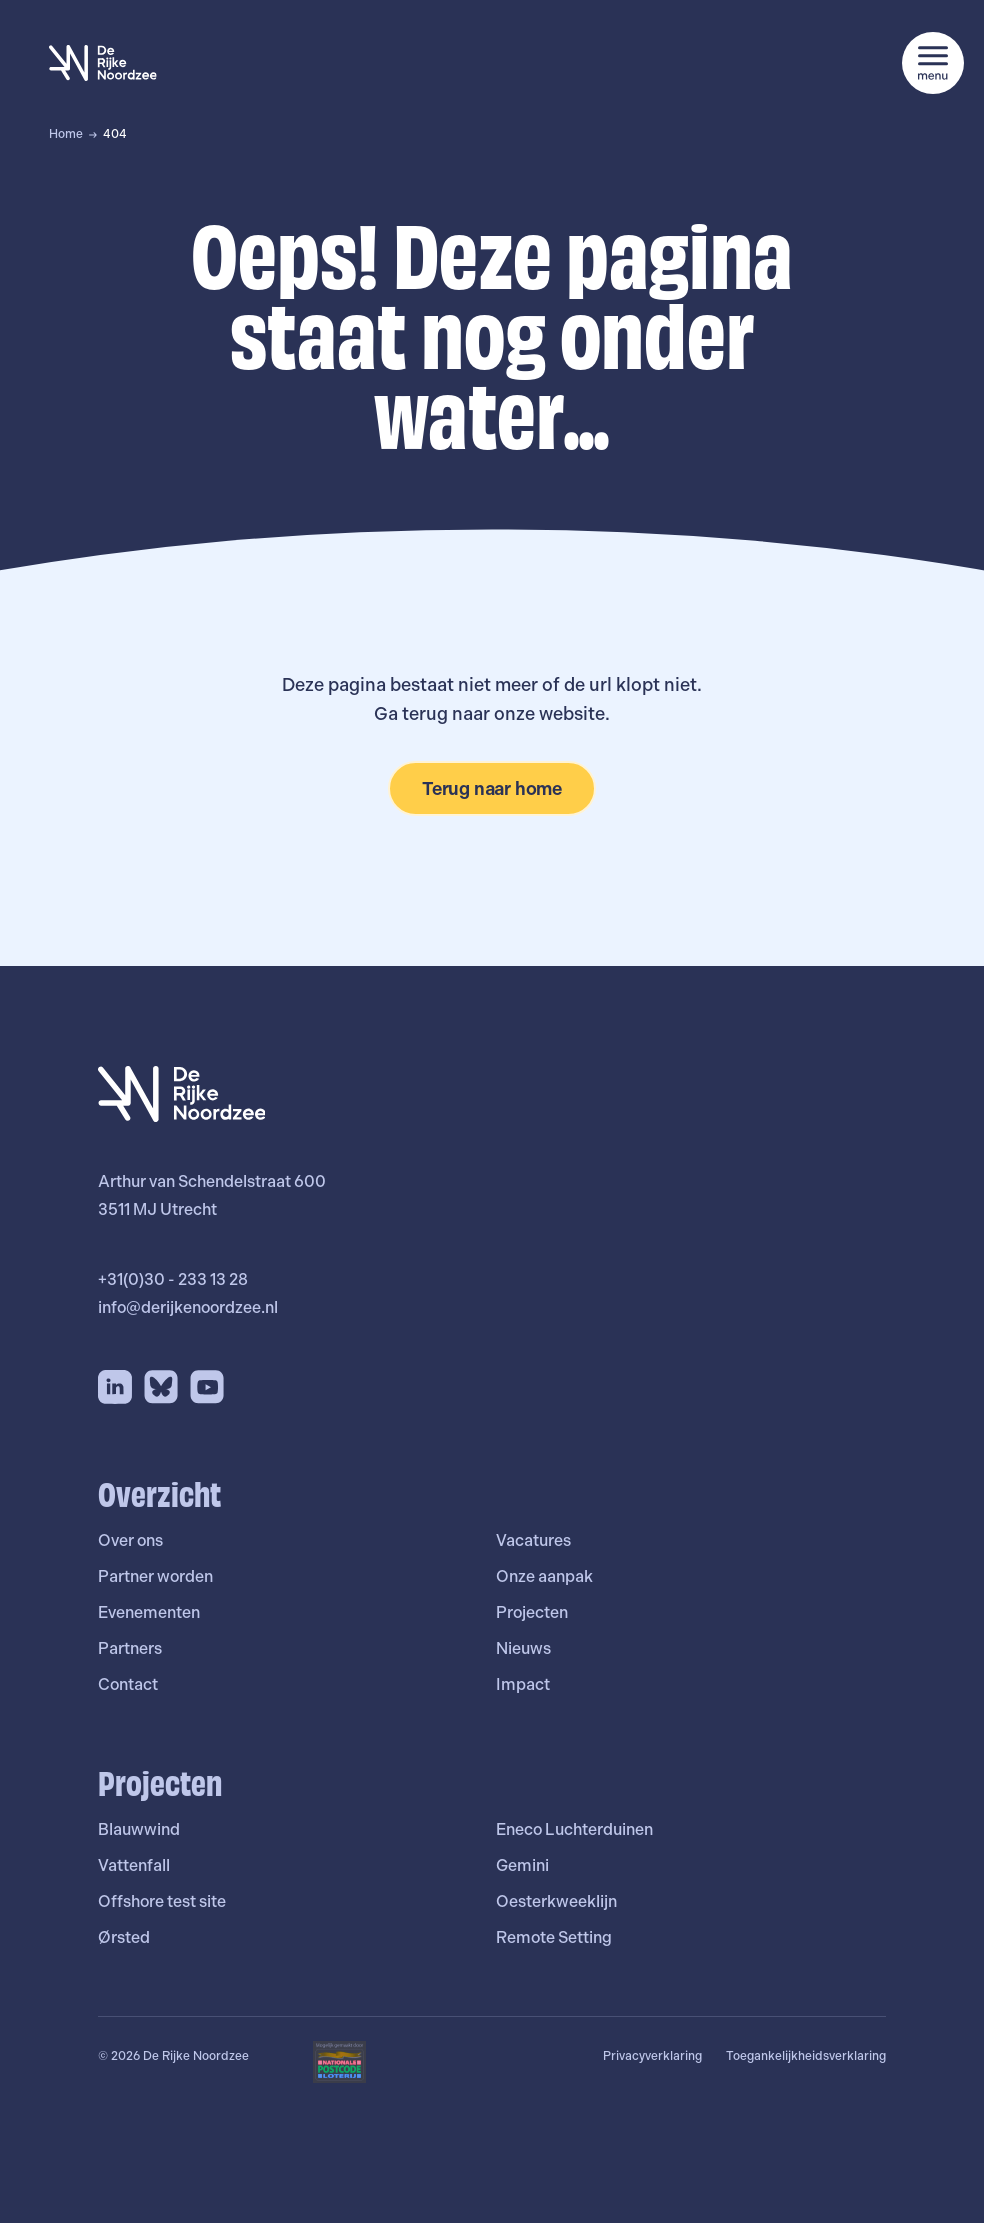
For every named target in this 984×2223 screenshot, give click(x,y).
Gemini (522, 1865)
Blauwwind (139, 1829)
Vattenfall (134, 1865)
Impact (523, 1684)
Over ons (130, 1540)
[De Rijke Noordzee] (103, 63)
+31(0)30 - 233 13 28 (173, 1279)
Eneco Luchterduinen (574, 1829)
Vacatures (533, 1540)
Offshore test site (162, 1901)
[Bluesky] (161, 1387)
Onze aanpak (544, 1576)
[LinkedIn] (115, 1387)
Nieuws (523, 1648)
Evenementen (149, 1612)
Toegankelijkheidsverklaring (806, 2056)
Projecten (532, 1612)
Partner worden (155, 1576)
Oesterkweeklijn (556, 1901)
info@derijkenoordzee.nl (188, 1307)
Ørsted (124, 1937)
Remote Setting (554, 1937)
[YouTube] (207, 1387)
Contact (128, 1684)
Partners (130, 1648)
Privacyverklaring (652, 2056)
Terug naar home (492, 788)
